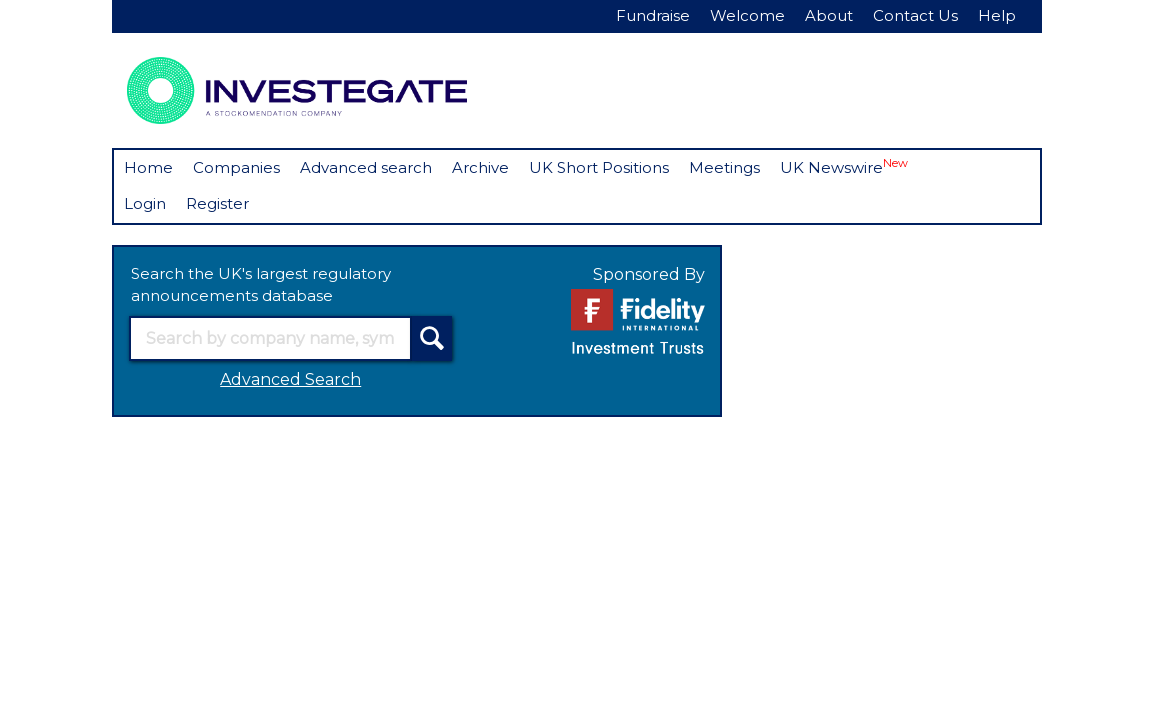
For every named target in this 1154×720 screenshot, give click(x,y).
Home (148, 167)
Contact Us (915, 15)
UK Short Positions (599, 167)
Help (997, 15)
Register (217, 203)
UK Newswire (844, 166)
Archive (480, 167)
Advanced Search (290, 379)
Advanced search (366, 167)
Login (145, 203)
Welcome (747, 15)
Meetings (724, 167)
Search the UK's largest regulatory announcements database (261, 285)
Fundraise (653, 15)
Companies (236, 167)
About (829, 15)
